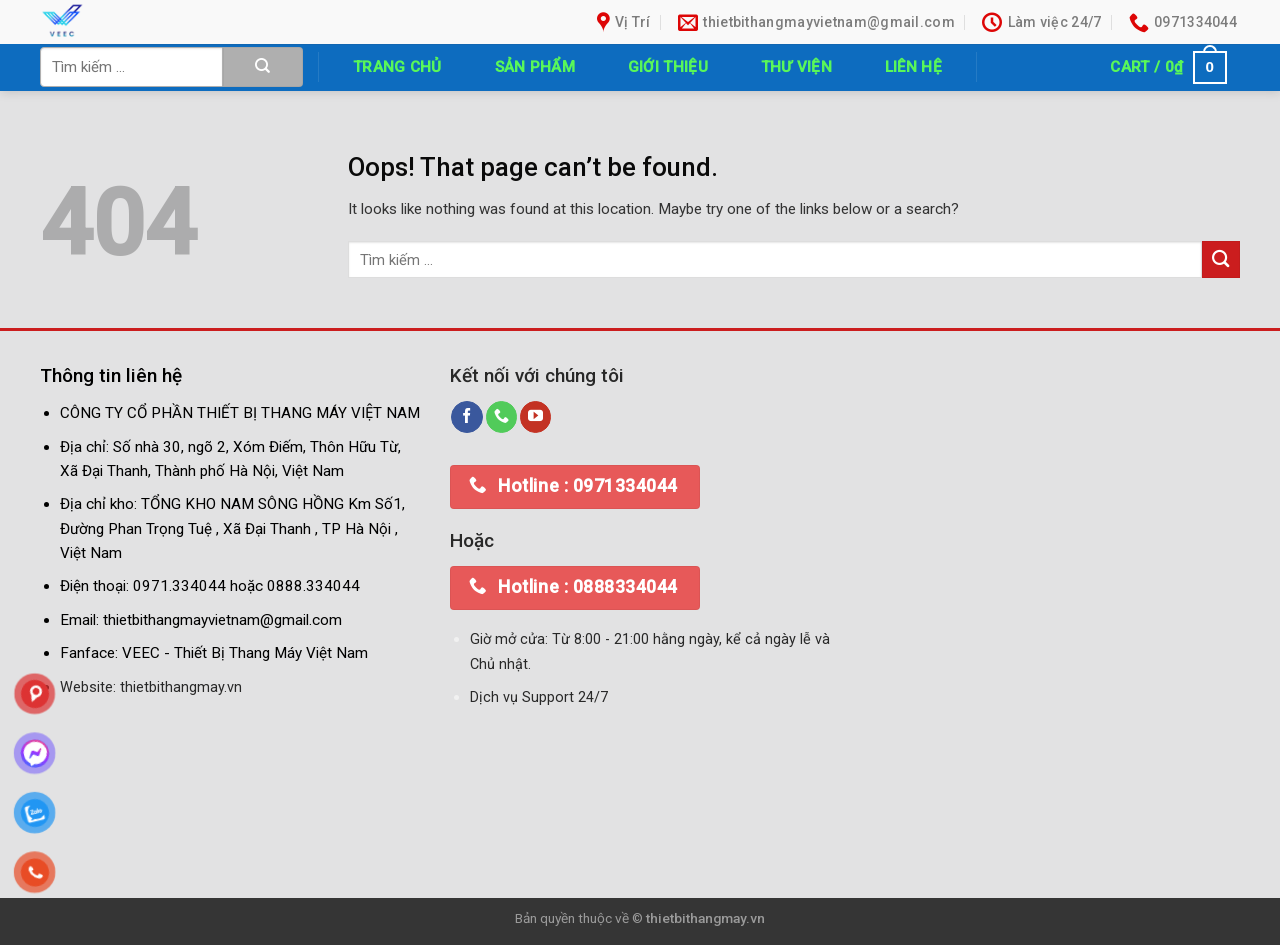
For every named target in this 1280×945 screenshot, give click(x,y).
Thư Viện (796, 67)
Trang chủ (397, 67)
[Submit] (263, 67)
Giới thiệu (668, 67)
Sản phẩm (535, 67)
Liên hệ (913, 67)
